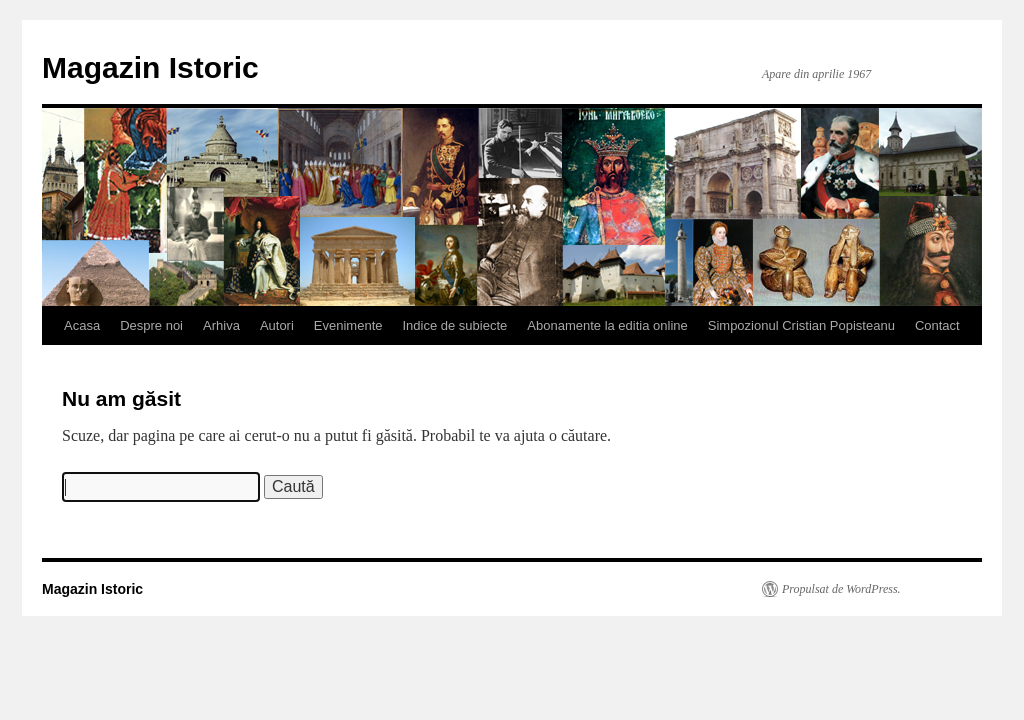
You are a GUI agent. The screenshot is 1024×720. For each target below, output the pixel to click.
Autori (277, 325)
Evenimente (348, 325)
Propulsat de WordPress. (841, 589)
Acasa (82, 325)
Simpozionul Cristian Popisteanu (801, 325)
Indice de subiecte (455, 325)
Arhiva (221, 325)
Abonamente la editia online (607, 325)
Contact (937, 325)
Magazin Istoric (150, 67)
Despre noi (151, 325)
